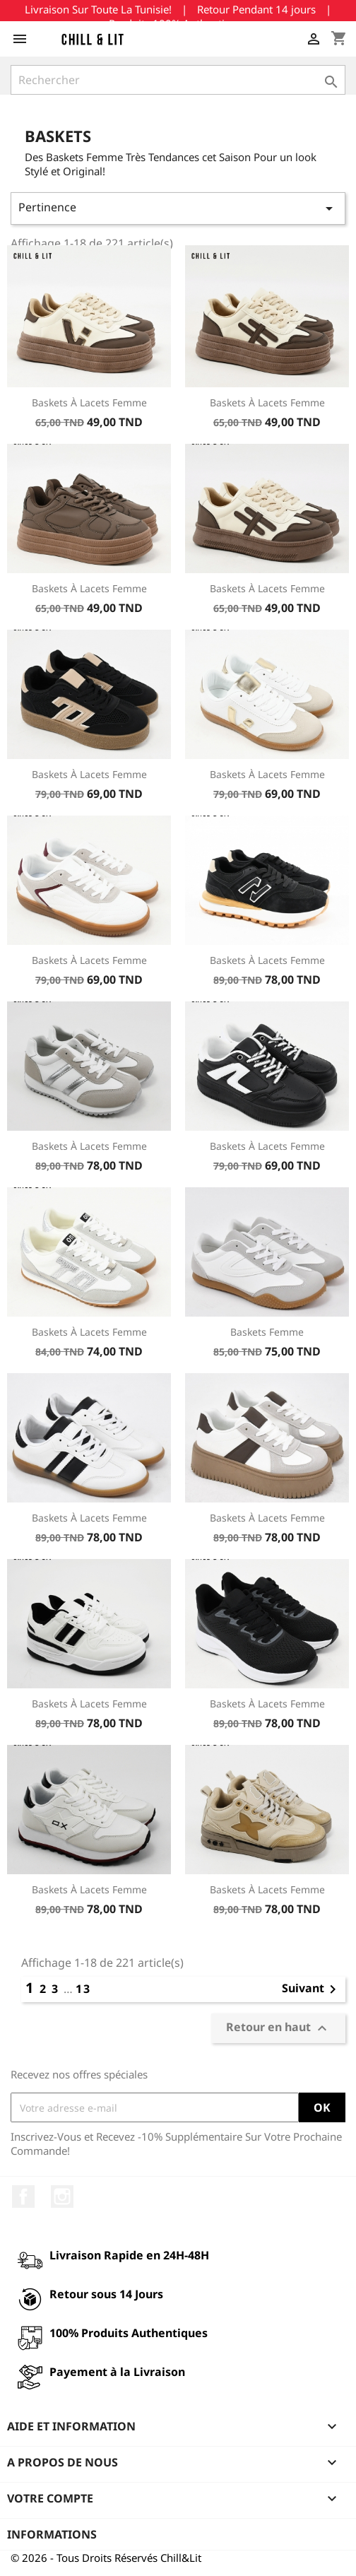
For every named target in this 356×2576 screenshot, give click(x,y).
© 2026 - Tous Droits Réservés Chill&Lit (106, 2558)
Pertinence (178, 208)
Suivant (311, 1989)
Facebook (23, 2196)
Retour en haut (278, 2028)
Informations (52, 2534)
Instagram (62, 2196)
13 (83, 1988)
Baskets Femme (267, 1332)
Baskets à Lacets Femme (89, 402)
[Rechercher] (178, 80)
